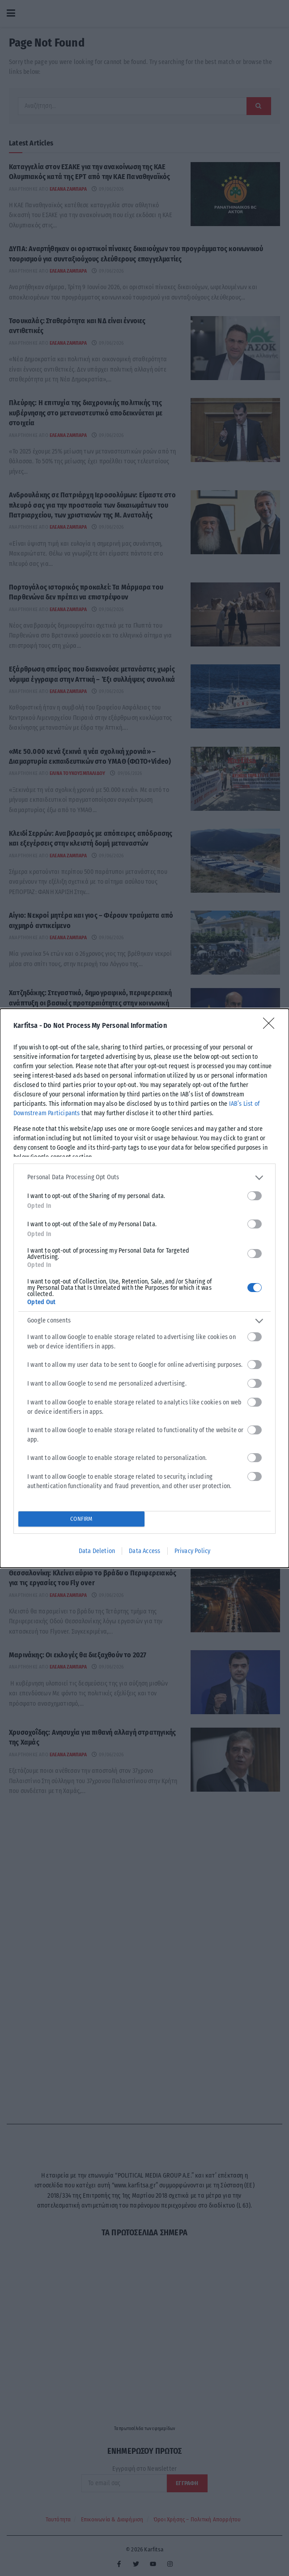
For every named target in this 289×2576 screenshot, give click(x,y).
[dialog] (144, 1288)
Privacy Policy (192, 1551)
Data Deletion (97, 1551)
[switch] (254, 1195)
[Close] (271, 1026)
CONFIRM (81, 1518)
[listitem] (144, 1177)
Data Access (144, 1551)
